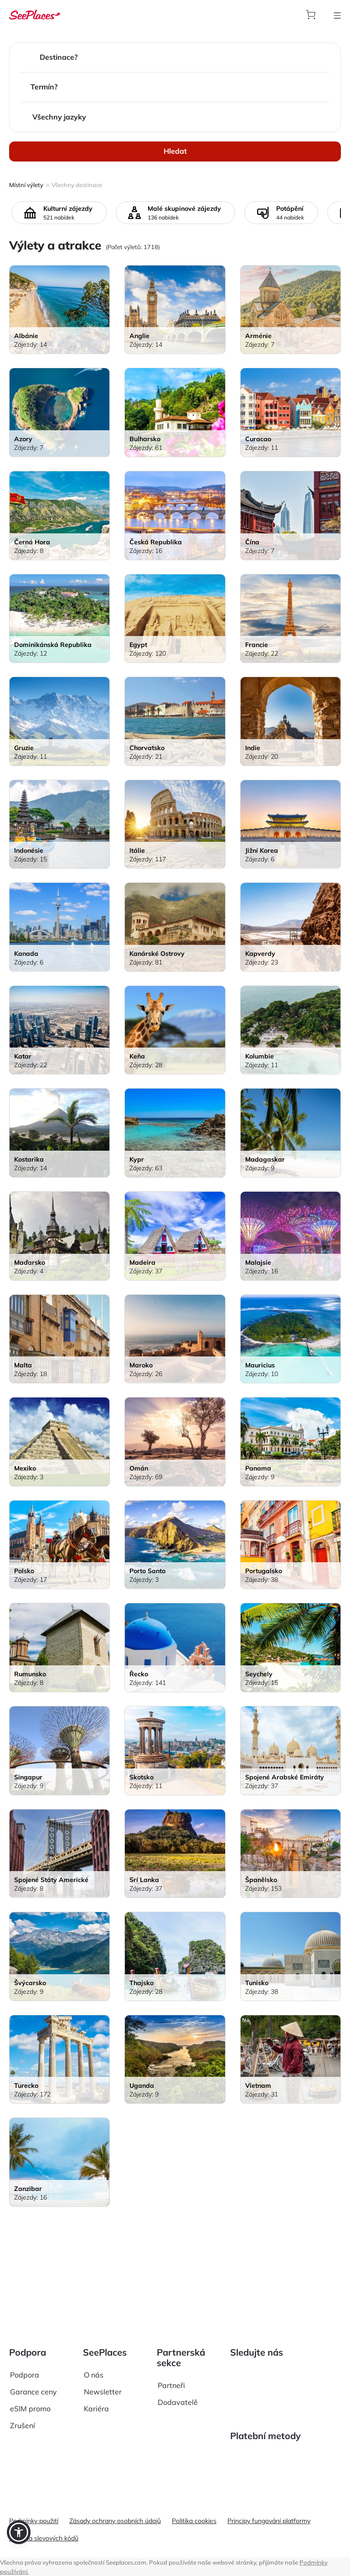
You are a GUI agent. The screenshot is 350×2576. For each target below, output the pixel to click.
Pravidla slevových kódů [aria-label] (43, 2538)
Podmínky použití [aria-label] (33, 2521)
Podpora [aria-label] (24, 2336)
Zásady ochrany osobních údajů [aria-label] (115, 2521)
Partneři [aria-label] (171, 2347)
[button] (18, 2532)
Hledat (175, 151)
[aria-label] (34, 14)
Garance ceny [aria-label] (33, 2353)
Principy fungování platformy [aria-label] (268, 2521)
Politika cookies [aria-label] (194, 2521)
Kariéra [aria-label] (96, 2370)
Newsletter (103, 2353)
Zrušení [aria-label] (22, 2387)
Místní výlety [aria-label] (26, 184)
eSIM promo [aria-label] (30, 2370)
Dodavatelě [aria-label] (178, 2363)
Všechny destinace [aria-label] (76, 184)
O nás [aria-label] (93, 2336)
